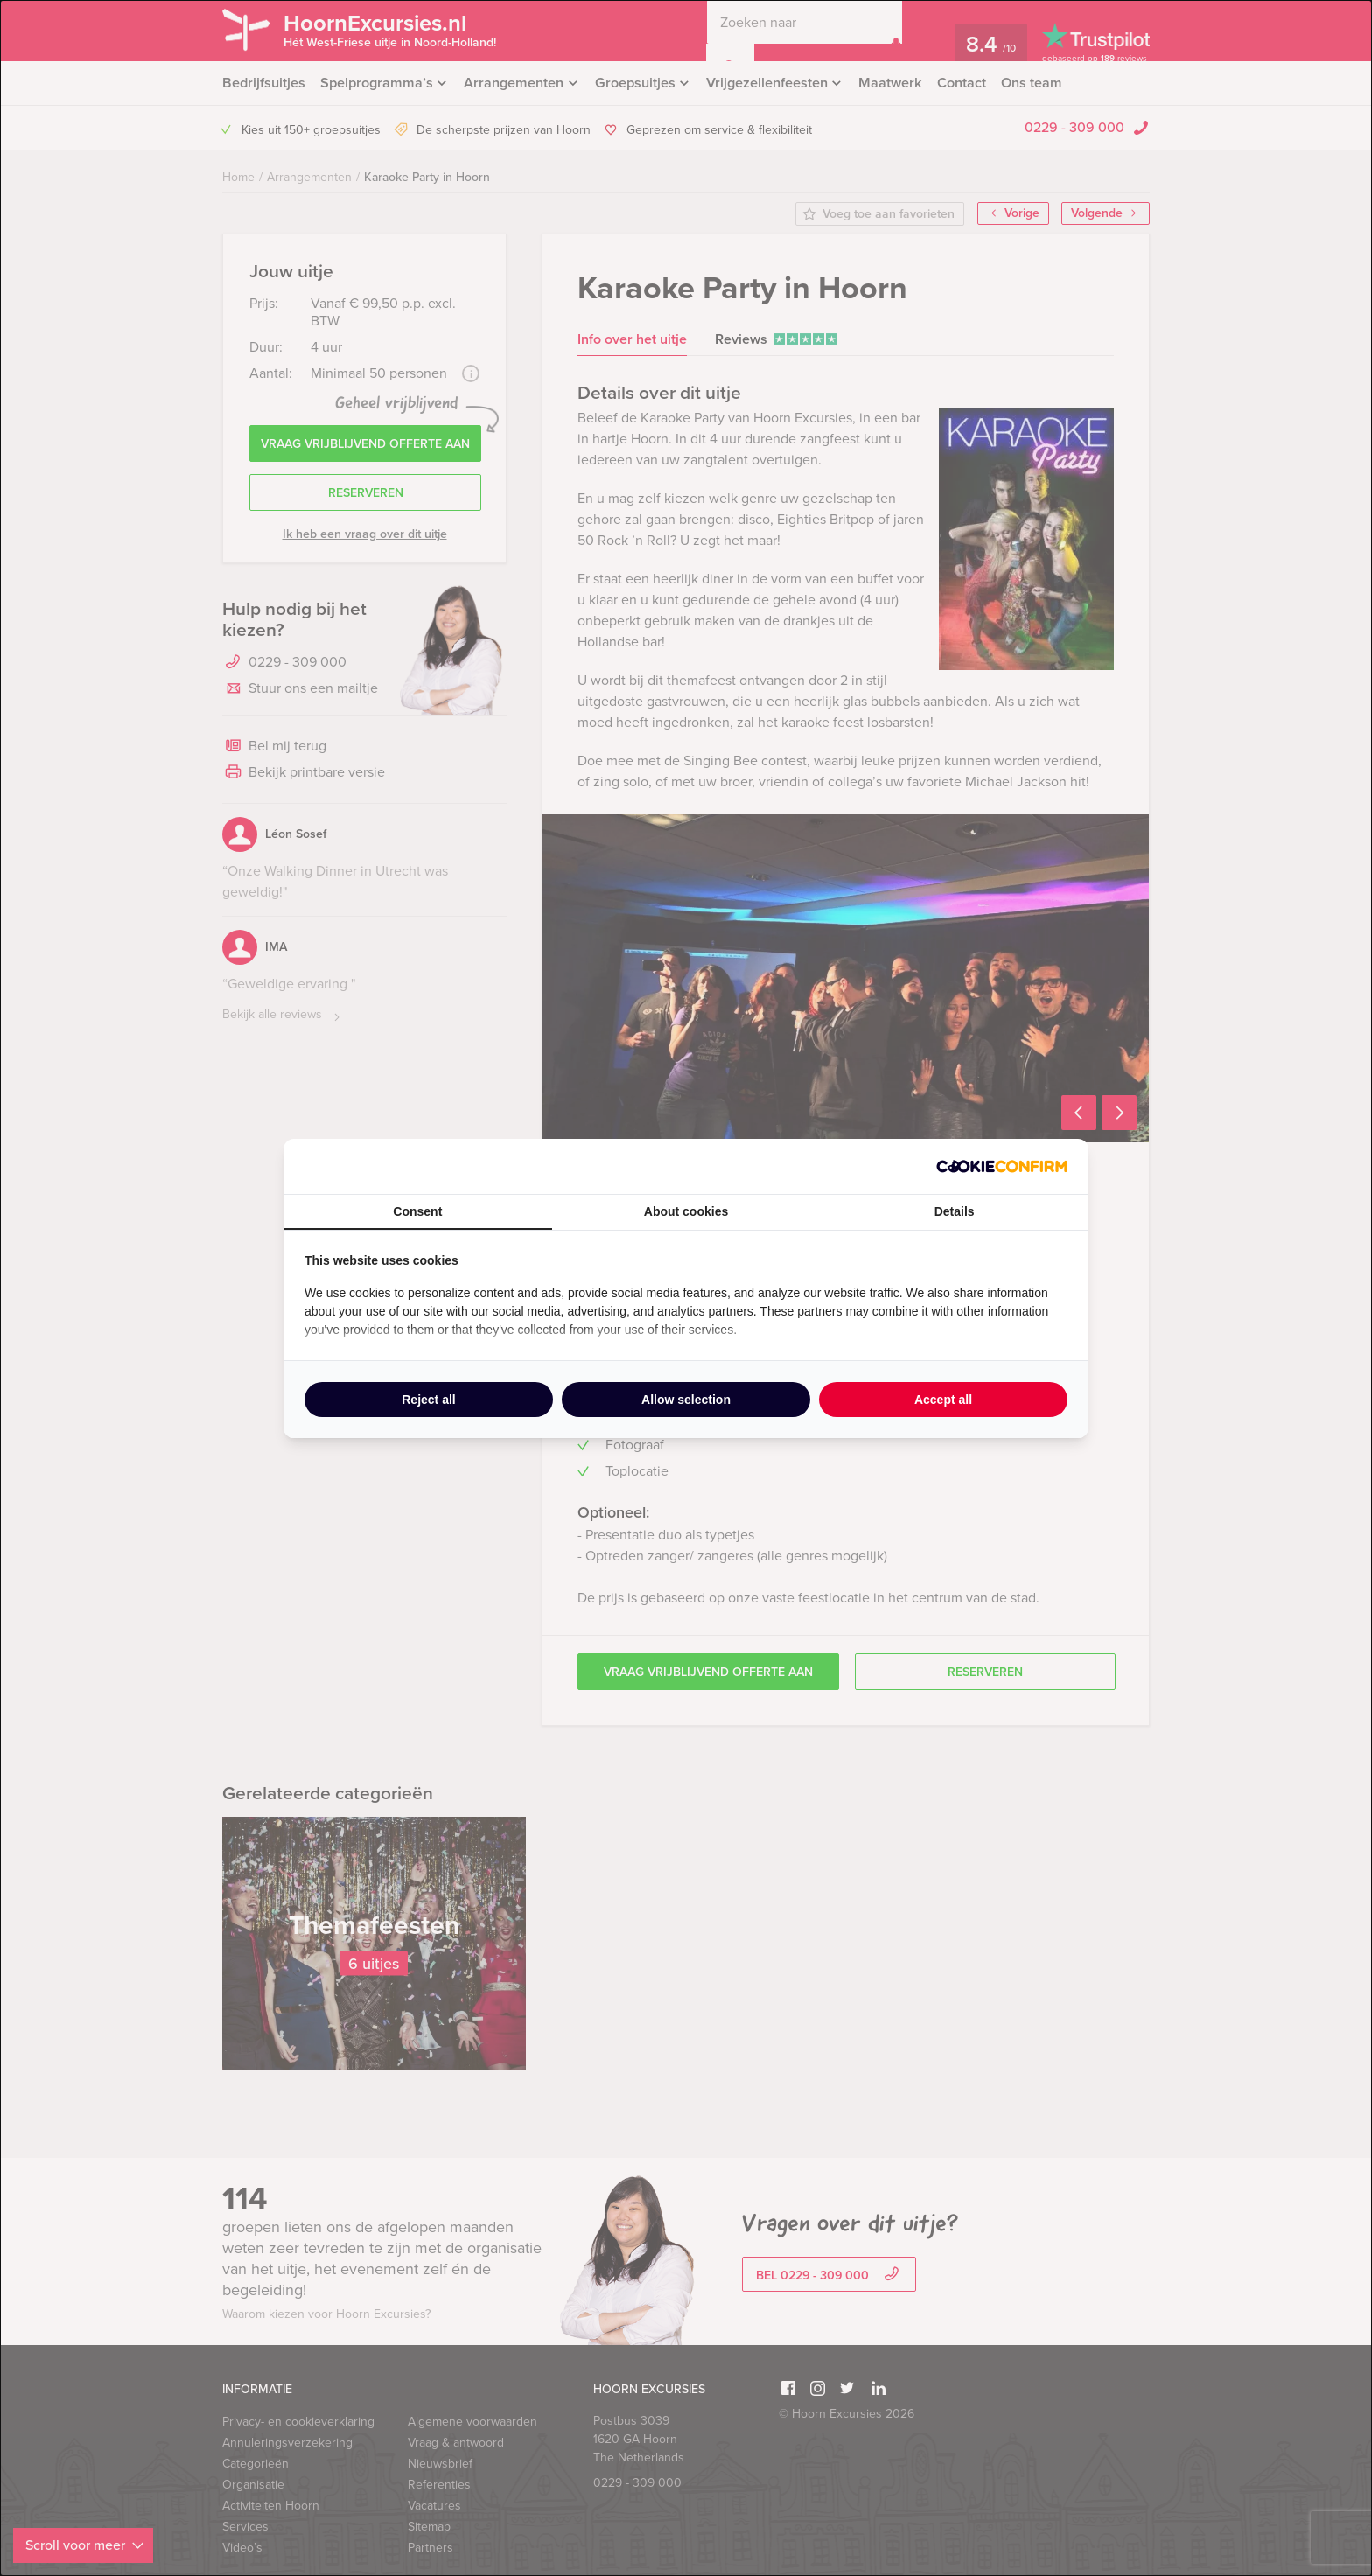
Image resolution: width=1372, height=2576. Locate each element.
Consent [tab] (417, 1211)
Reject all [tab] (428, 1400)
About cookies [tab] (686, 1211)
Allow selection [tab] (686, 1400)
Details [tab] (954, 1211)
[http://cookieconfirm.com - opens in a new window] (1002, 1166)
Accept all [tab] (943, 1400)
